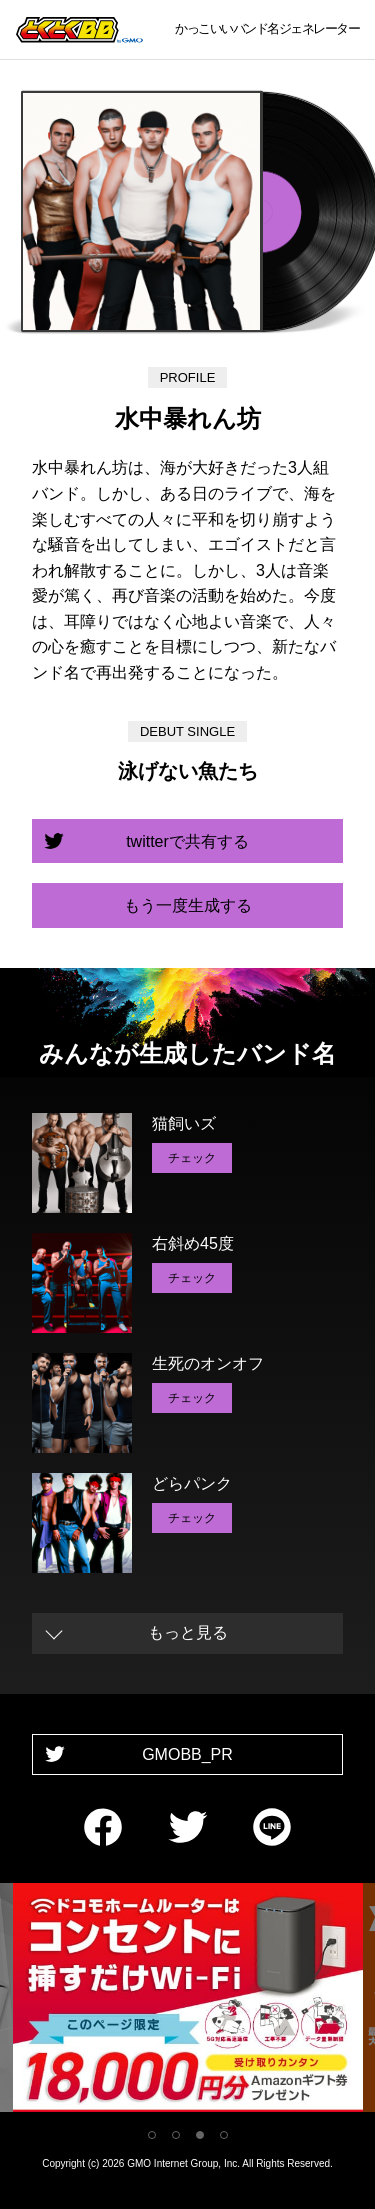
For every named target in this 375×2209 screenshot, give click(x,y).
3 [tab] (200, 2135)
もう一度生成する (188, 905)
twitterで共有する (187, 841)
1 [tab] (152, 2135)
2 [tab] (176, 2135)
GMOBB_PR (187, 1754)
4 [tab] (224, 2135)
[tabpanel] (188, 2001)
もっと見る (188, 1632)
